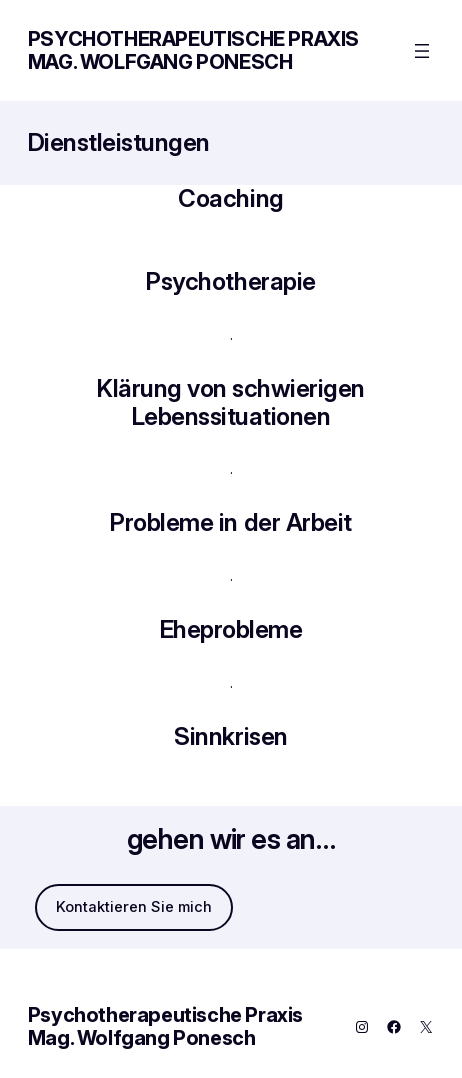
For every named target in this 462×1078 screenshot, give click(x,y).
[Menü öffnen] (422, 51)
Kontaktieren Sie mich (134, 907)
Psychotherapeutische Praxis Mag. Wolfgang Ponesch (193, 50)
